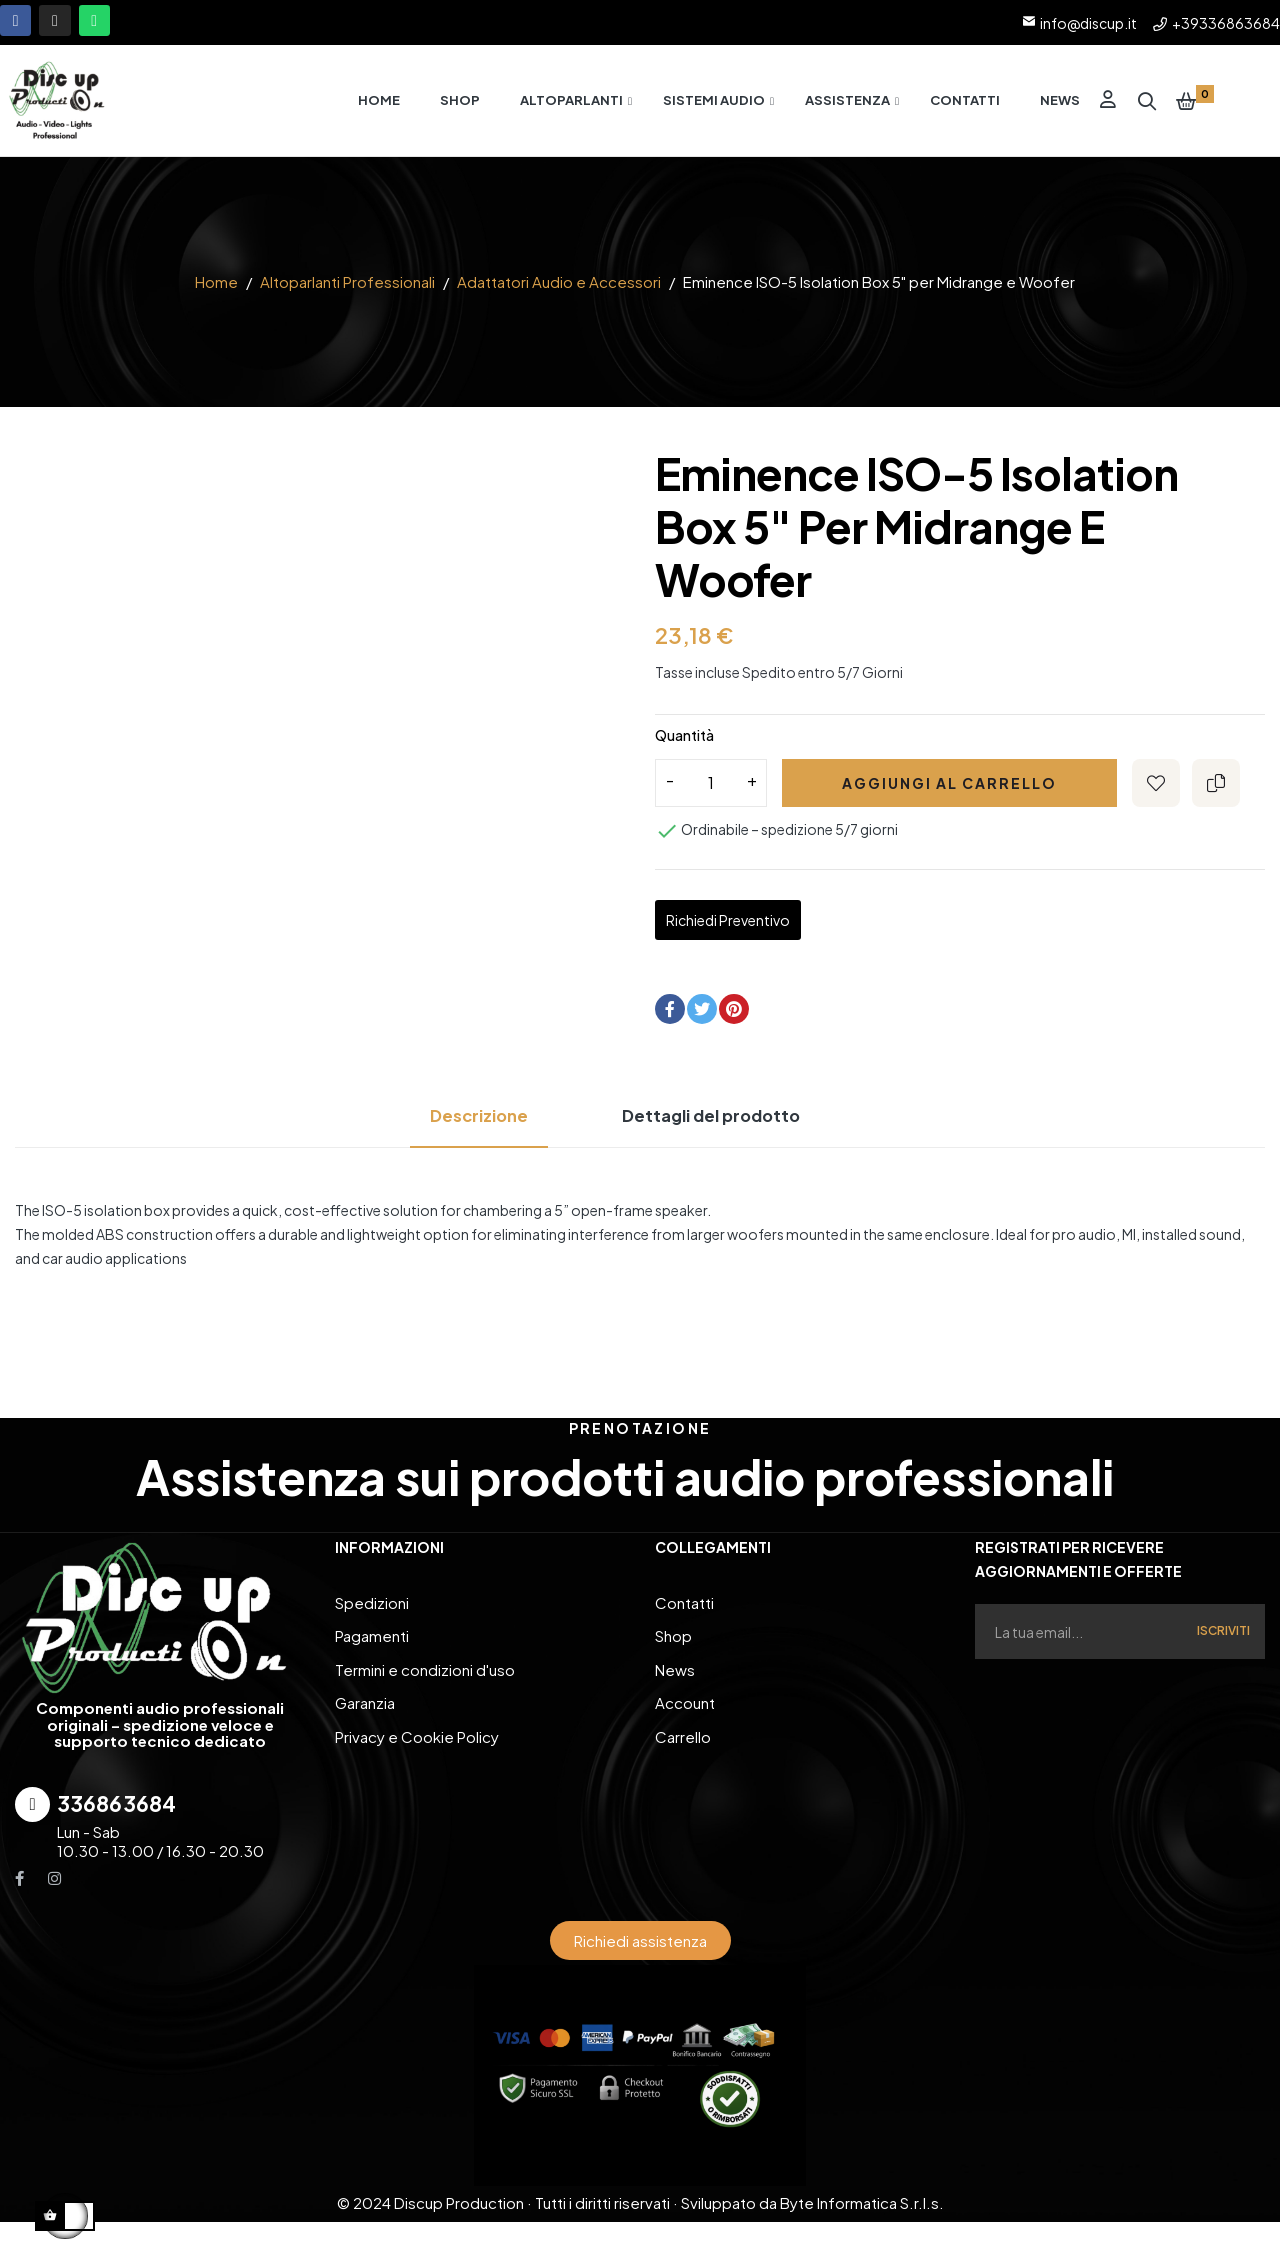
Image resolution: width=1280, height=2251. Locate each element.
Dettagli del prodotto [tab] (720, 1126)
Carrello (683, 1731)
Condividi (670, 1020)
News (675, 1671)
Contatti (684, 1611)
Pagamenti (372, 1641)
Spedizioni (372, 1611)
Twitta (702, 1020)
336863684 (116, 1813)
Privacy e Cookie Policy (417, 1731)
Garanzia (365, 1701)
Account (685, 1701)
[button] (640, 1950)
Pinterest (734, 1020)
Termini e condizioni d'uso (425, 1671)
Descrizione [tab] (461, 1126)
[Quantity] (711, 794)
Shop (673, 1641)
